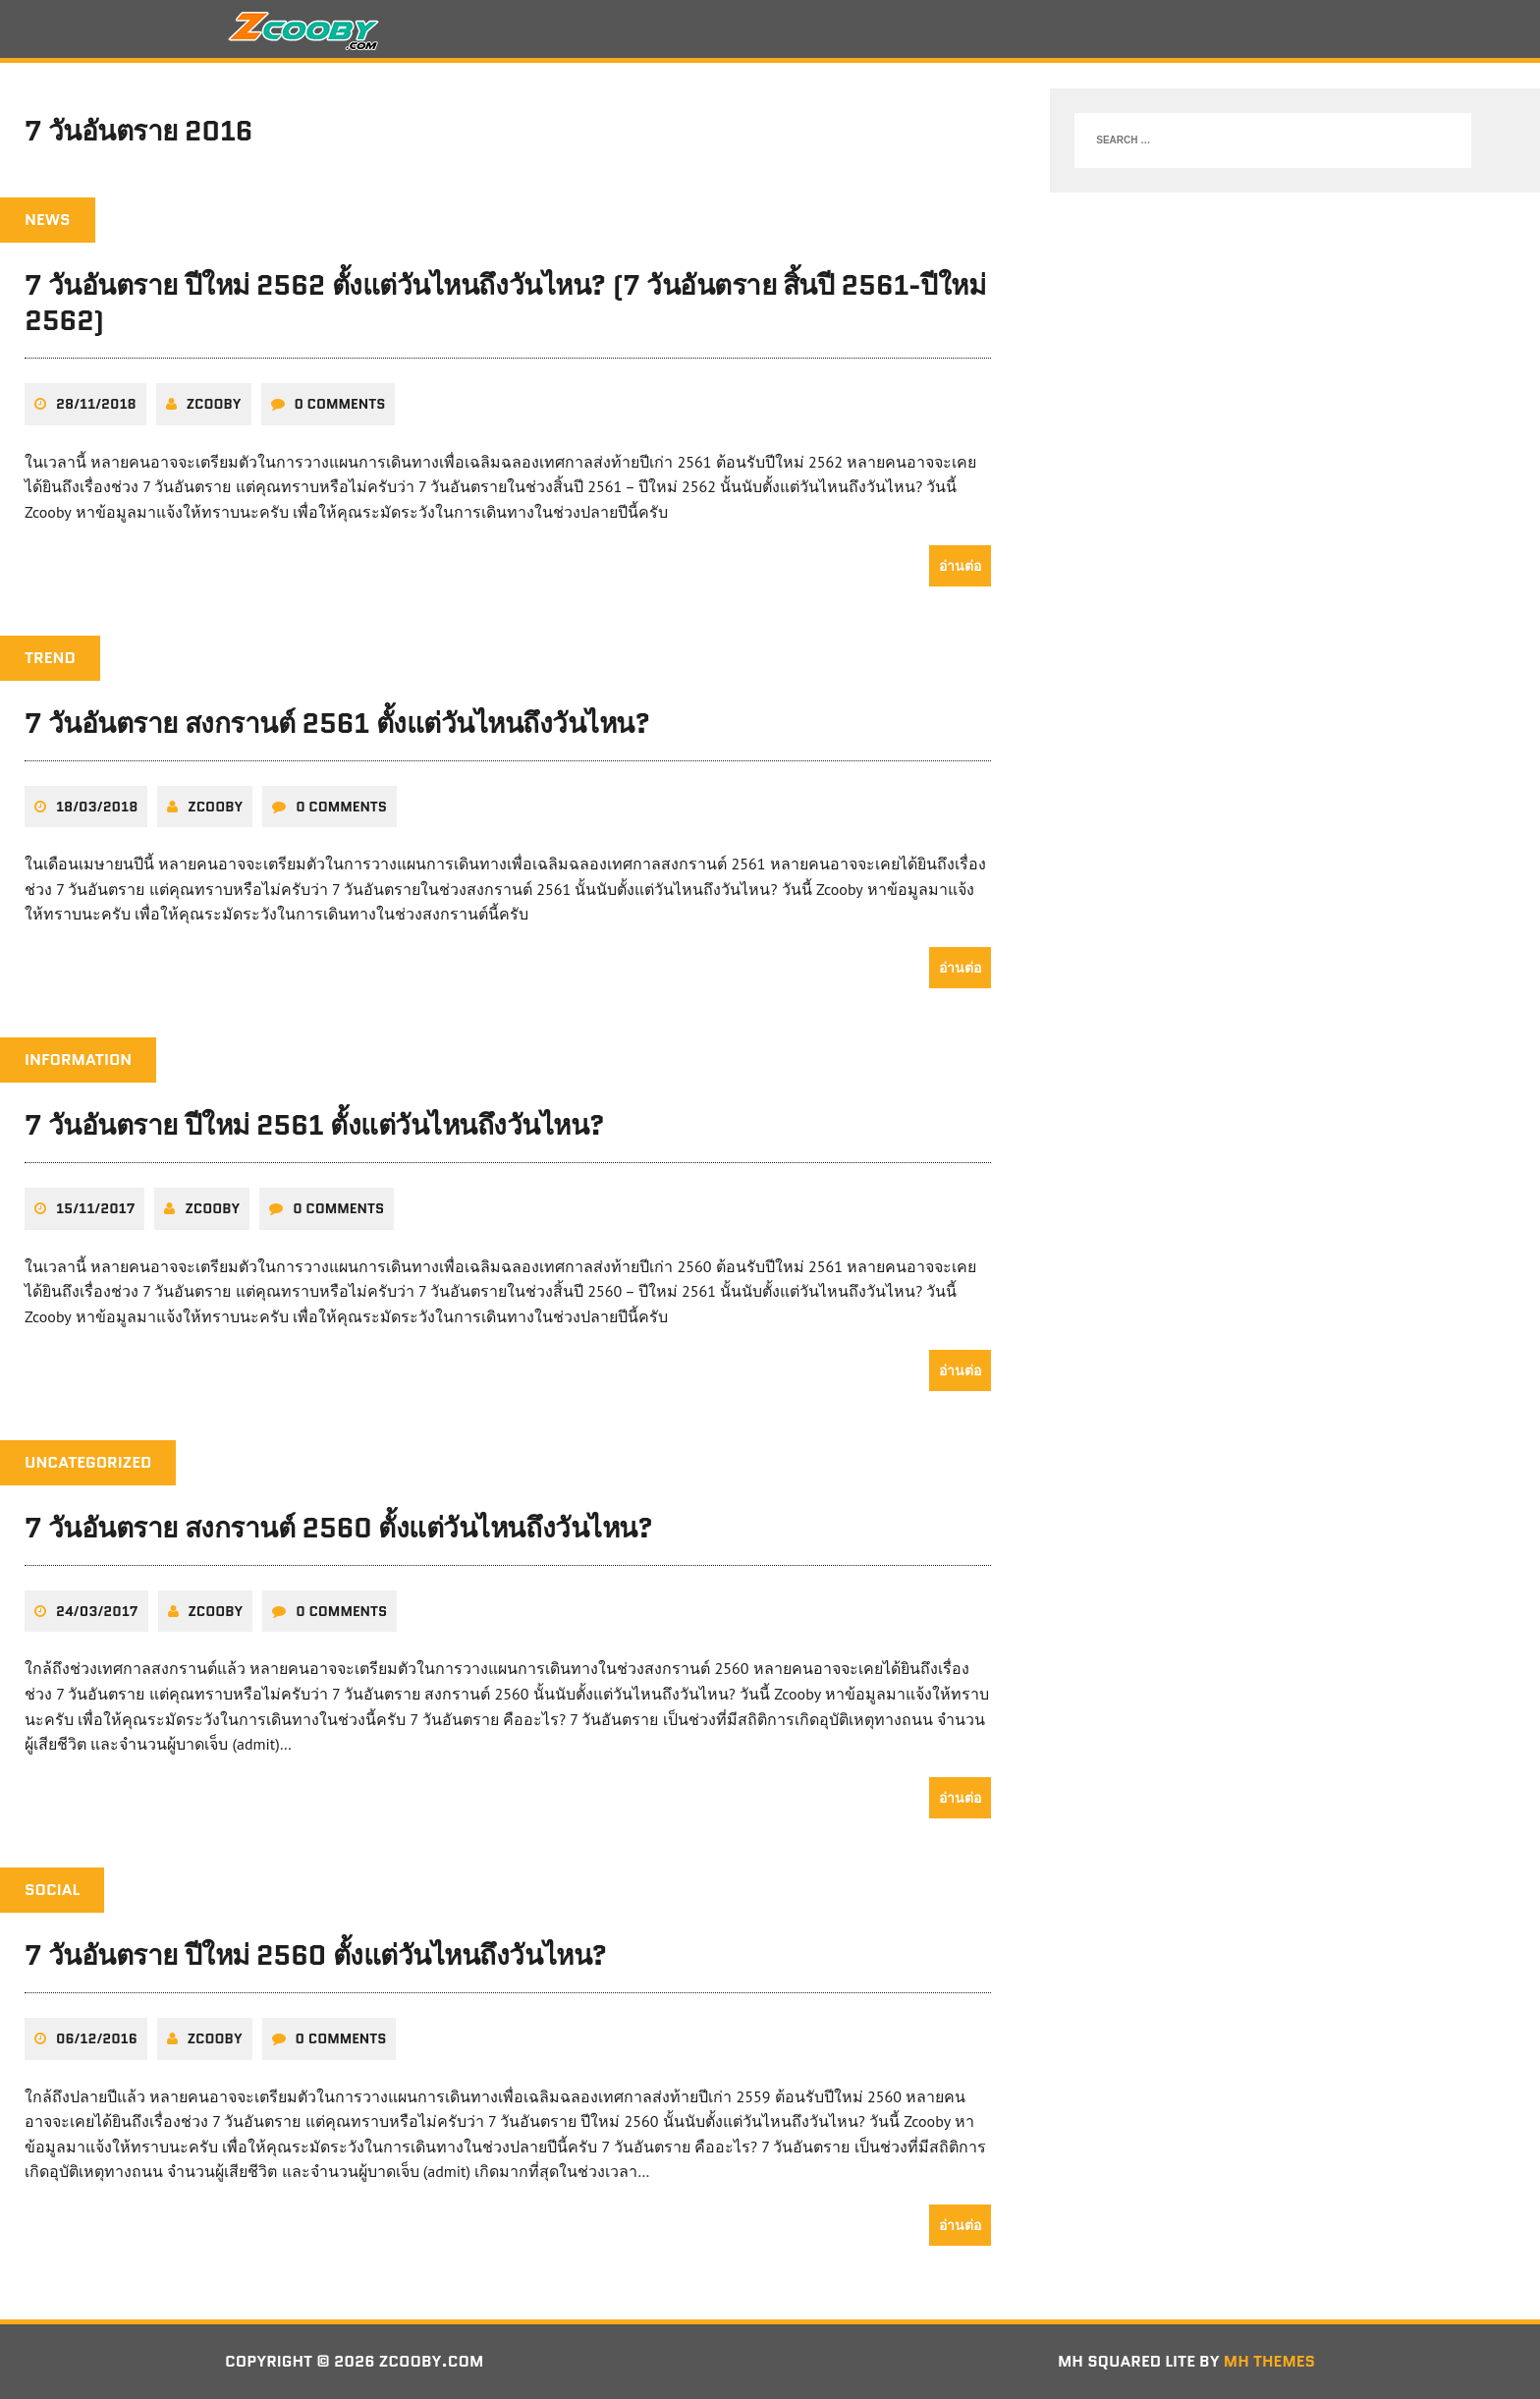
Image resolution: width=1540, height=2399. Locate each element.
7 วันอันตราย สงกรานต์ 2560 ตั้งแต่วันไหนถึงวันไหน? (339, 1527)
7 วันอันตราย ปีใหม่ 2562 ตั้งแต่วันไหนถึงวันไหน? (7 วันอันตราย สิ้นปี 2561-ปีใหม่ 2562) (505, 302)
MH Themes (1269, 2361)
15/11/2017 (95, 1208)
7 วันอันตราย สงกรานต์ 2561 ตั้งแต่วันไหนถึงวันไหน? (337, 723)
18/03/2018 (97, 806)
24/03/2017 (97, 1611)
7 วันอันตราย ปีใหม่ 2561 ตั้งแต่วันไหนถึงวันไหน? (314, 1124)
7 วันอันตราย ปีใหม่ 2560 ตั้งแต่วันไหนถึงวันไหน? (316, 1955)
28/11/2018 (96, 404)
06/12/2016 (97, 2038)
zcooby (214, 404)
